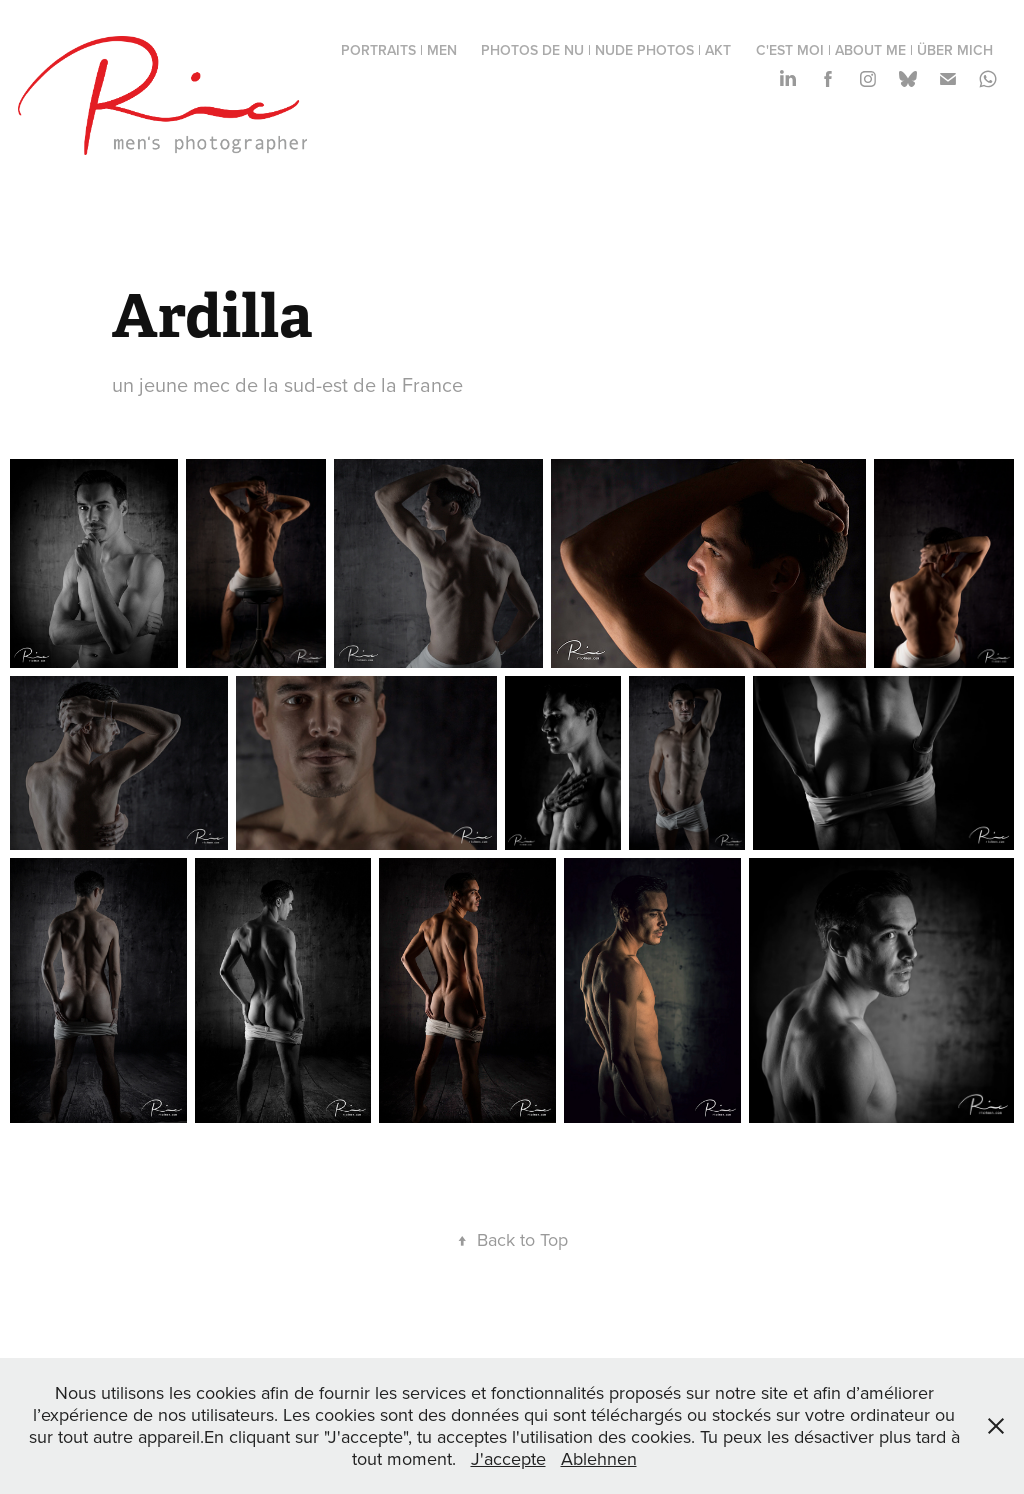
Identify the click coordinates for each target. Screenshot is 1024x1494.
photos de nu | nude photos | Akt (606, 50)
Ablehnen (599, 1458)
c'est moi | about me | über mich (874, 50)
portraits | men (399, 50)
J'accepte (508, 1458)
